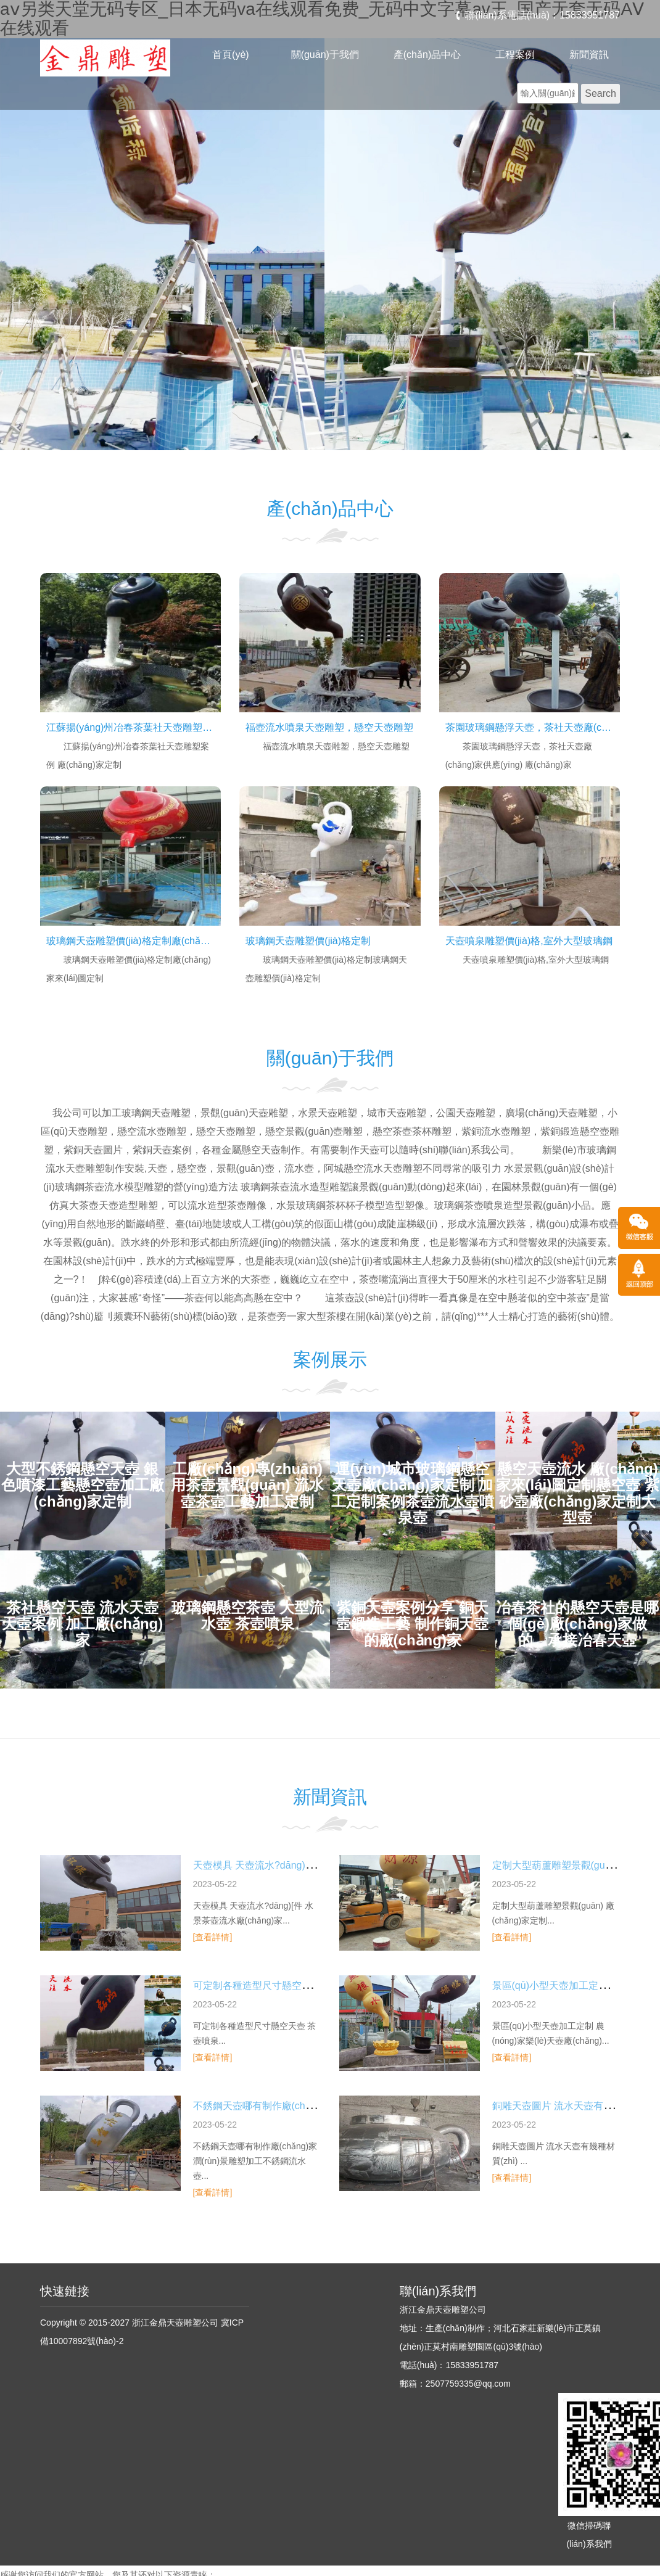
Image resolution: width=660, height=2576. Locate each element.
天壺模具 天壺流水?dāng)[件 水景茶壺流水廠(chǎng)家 (313, 1865)
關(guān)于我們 (325, 54)
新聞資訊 (589, 54)
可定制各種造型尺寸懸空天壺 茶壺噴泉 (278, 1985)
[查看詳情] (213, 1937)
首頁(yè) (230, 54)
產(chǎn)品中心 (427, 54)
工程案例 (515, 54)
